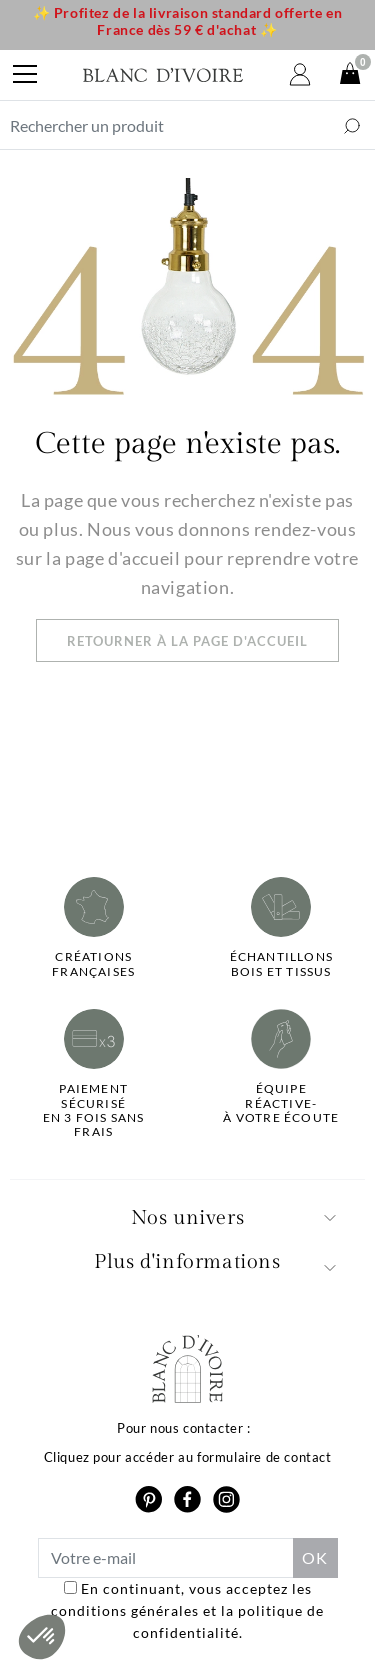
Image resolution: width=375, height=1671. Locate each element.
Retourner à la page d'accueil (187, 641)
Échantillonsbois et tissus (281, 964)
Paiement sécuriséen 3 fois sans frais (94, 1110)
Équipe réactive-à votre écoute (281, 1103)
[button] (42, 1637)
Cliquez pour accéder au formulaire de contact (188, 1457)
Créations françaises (93, 964)
